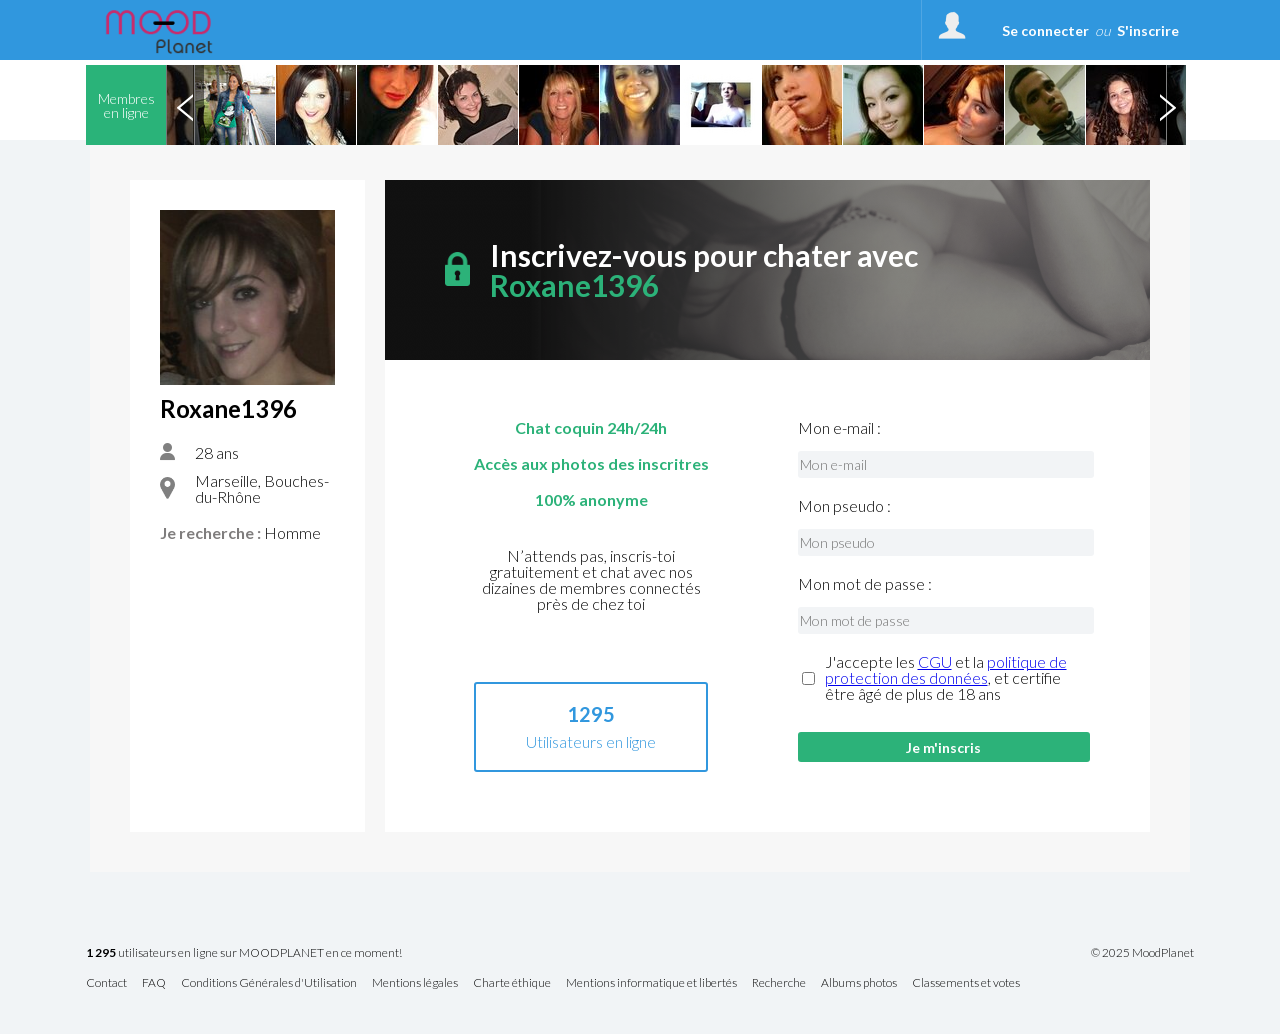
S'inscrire (1148, 30)
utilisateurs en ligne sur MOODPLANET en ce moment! (244, 953)
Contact (106, 983)
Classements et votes (966, 983)
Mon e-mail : (839, 428)
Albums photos (859, 983)
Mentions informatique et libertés (651, 983)
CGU (935, 661)
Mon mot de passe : (865, 584)
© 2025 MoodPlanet (1142, 953)
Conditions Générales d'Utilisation (269, 983)
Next (1167, 105)
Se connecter (1045, 30)
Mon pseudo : (844, 506)
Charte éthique (512, 983)
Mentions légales (415, 983)
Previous (185, 105)
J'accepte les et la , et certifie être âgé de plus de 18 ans (946, 678)
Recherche (779, 983)
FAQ (154, 983)
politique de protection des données (946, 669)
